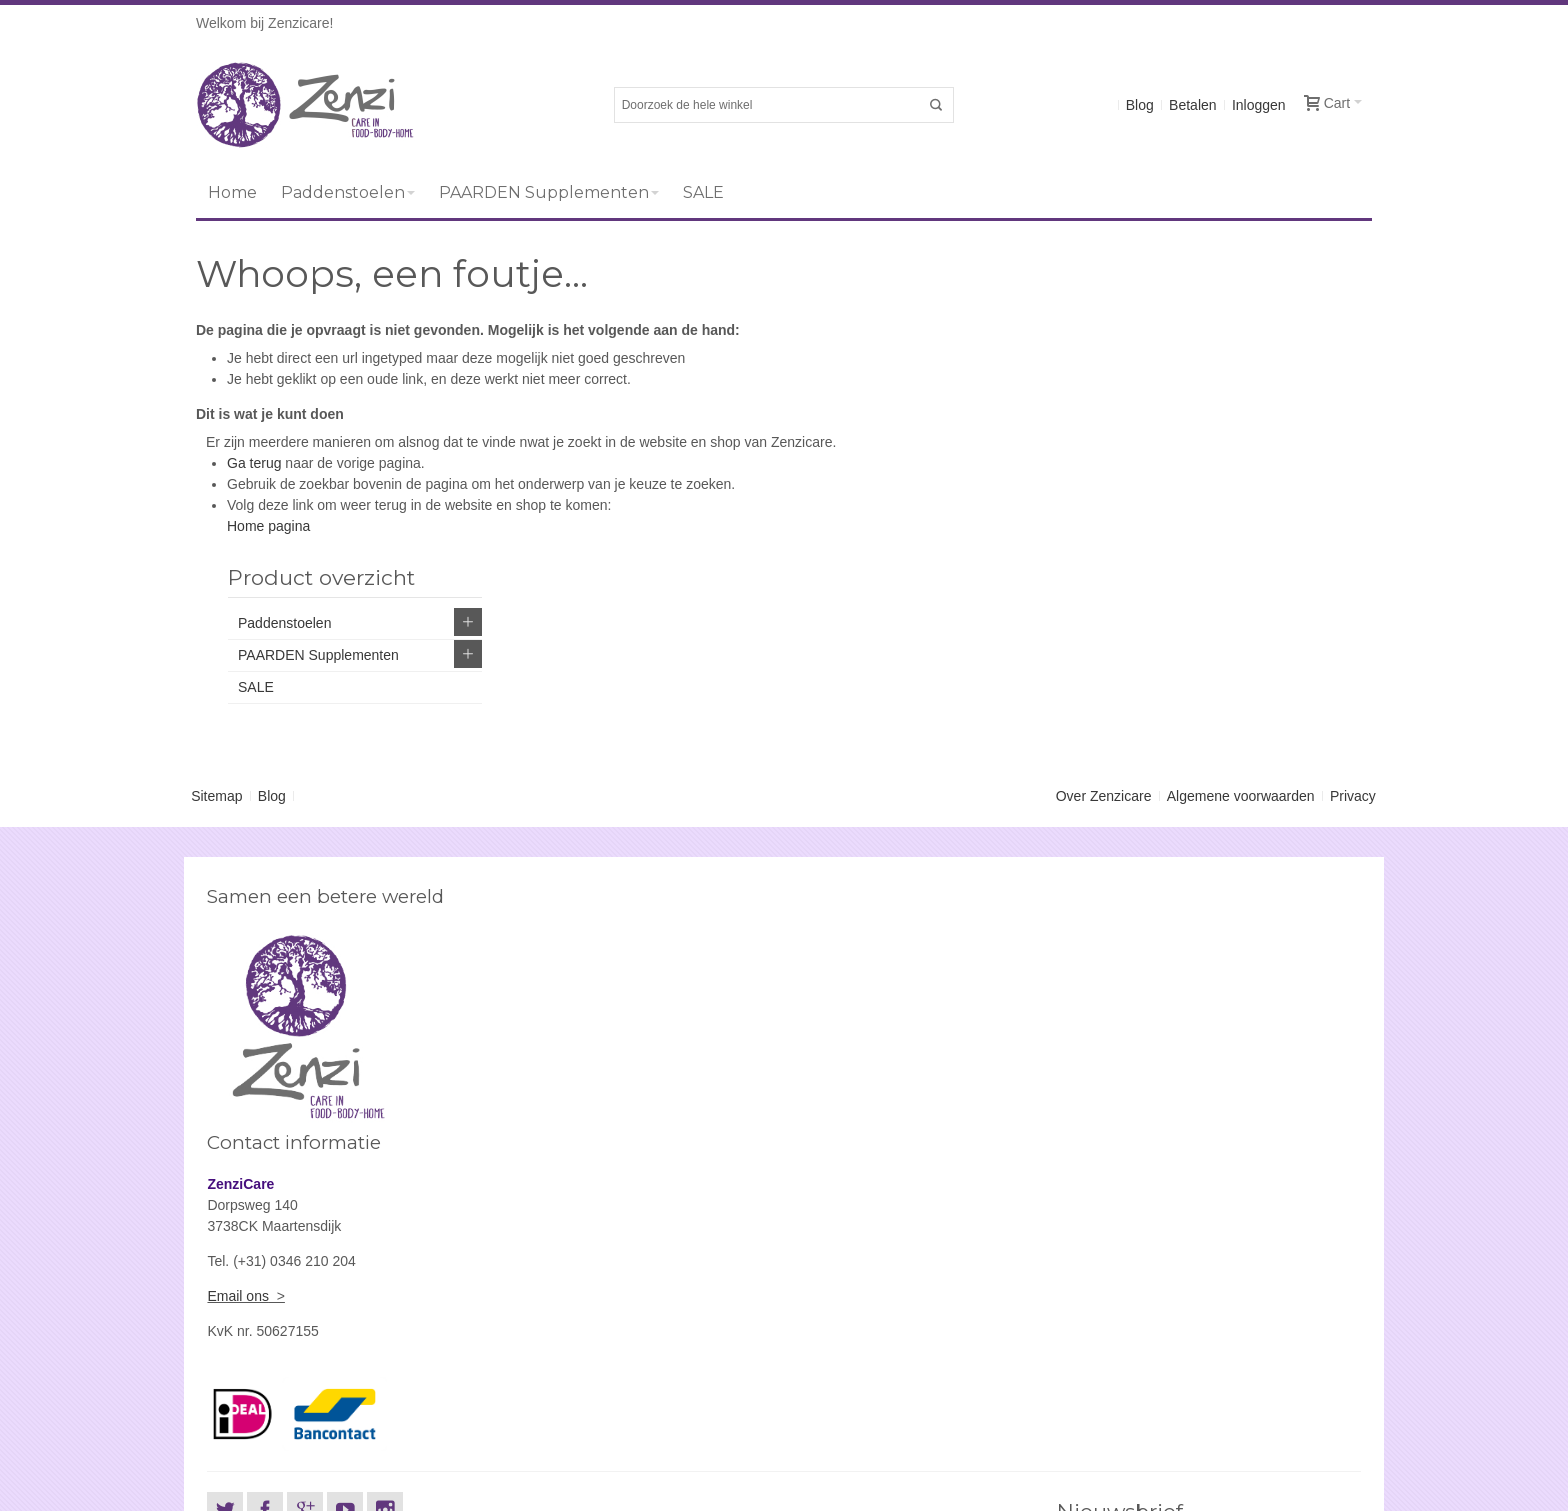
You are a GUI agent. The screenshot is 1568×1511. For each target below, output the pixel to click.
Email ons (826, 946)
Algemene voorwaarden (1241, 692)
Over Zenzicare (1104, 692)
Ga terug (254, 463)
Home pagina (268, 526)
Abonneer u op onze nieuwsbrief (1156, 1202)
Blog (1140, 105)
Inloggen (1259, 105)
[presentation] (1208, 1364)
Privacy (1353, 692)
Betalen (1192, 105)
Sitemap (216, 692)
